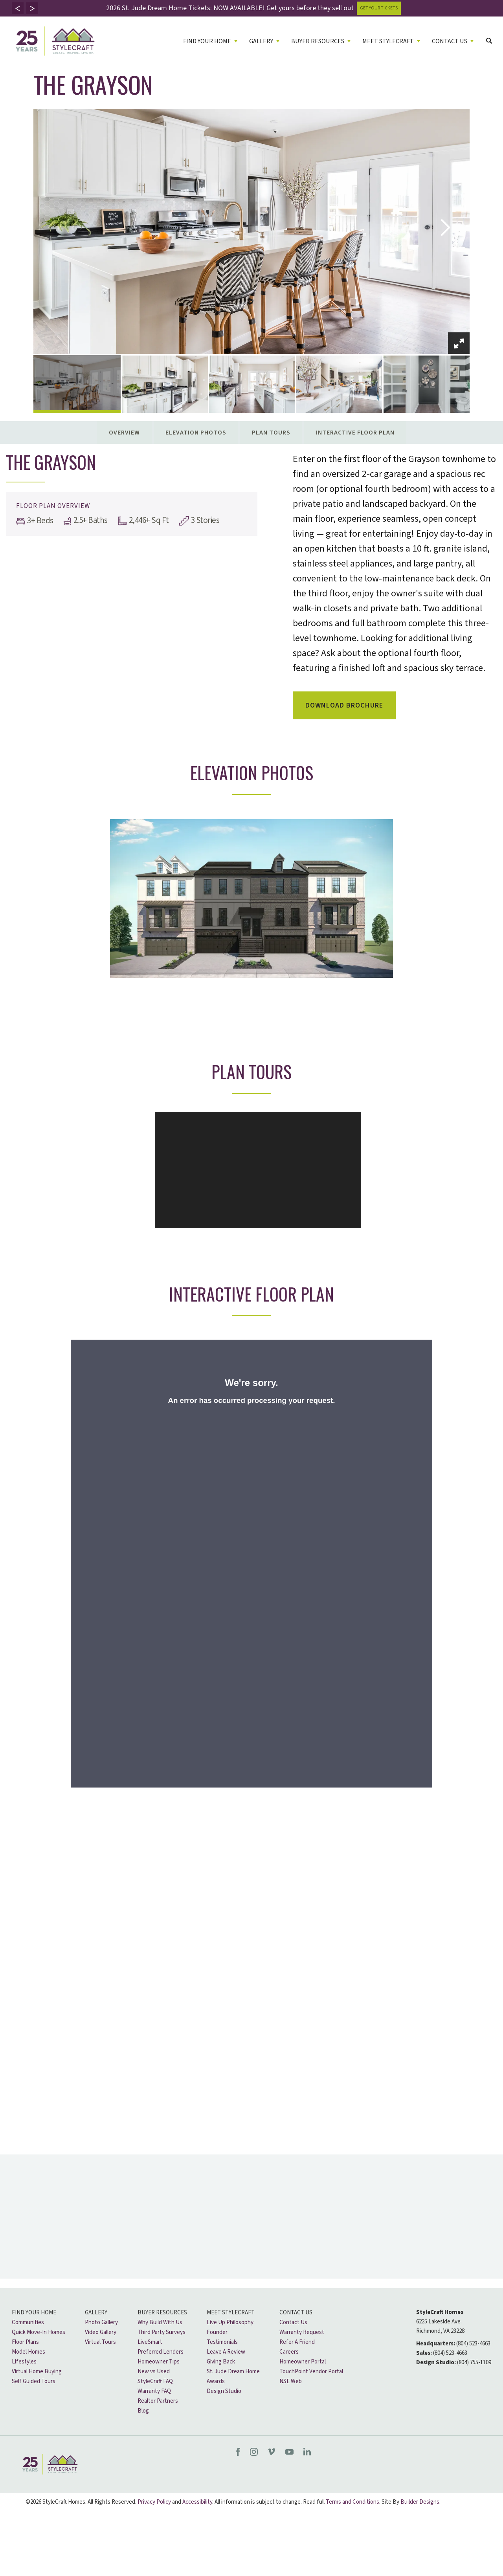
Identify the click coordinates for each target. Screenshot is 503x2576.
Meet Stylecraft (231, 2312)
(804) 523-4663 (473, 2343)
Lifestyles (24, 2362)
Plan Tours (271, 432)
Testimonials (222, 2342)
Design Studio (224, 2391)
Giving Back (221, 2362)
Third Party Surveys (161, 2332)
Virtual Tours (100, 2342)
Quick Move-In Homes (38, 2332)
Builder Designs (419, 2502)
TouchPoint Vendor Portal (311, 2371)
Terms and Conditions (352, 2502)
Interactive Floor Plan (355, 432)
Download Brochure (344, 705)
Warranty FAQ (154, 2391)
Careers (289, 2352)
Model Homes (28, 2352)
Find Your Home (34, 2312)
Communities (28, 2322)
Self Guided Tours (33, 2381)
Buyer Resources (162, 2312)
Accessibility (197, 2502)
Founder (217, 2332)
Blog (143, 2411)
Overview (124, 432)
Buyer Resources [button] (317, 41)
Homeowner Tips (159, 2362)
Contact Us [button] (449, 41)
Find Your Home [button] (207, 41)
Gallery (96, 2312)
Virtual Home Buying (37, 2371)
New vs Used (154, 2371)
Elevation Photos (195, 432)
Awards (216, 2381)
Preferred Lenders (161, 2352)
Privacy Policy (154, 2502)
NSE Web (290, 2381)
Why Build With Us (160, 2322)
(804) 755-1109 (474, 2362)
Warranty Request (301, 2332)
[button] (18, 8)
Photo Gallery (101, 2322)
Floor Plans (25, 2342)
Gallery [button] (261, 41)
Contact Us (295, 2312)
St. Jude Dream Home (233, 2371)
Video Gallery (100, 2332)
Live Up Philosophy (230, 2322)
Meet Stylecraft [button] (388, 41)
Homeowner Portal (302, 2362)
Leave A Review (226, 2352)
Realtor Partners (158, 2401)
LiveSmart (150, 2342)
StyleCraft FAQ (155, 2381)
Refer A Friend (297, 2342)
